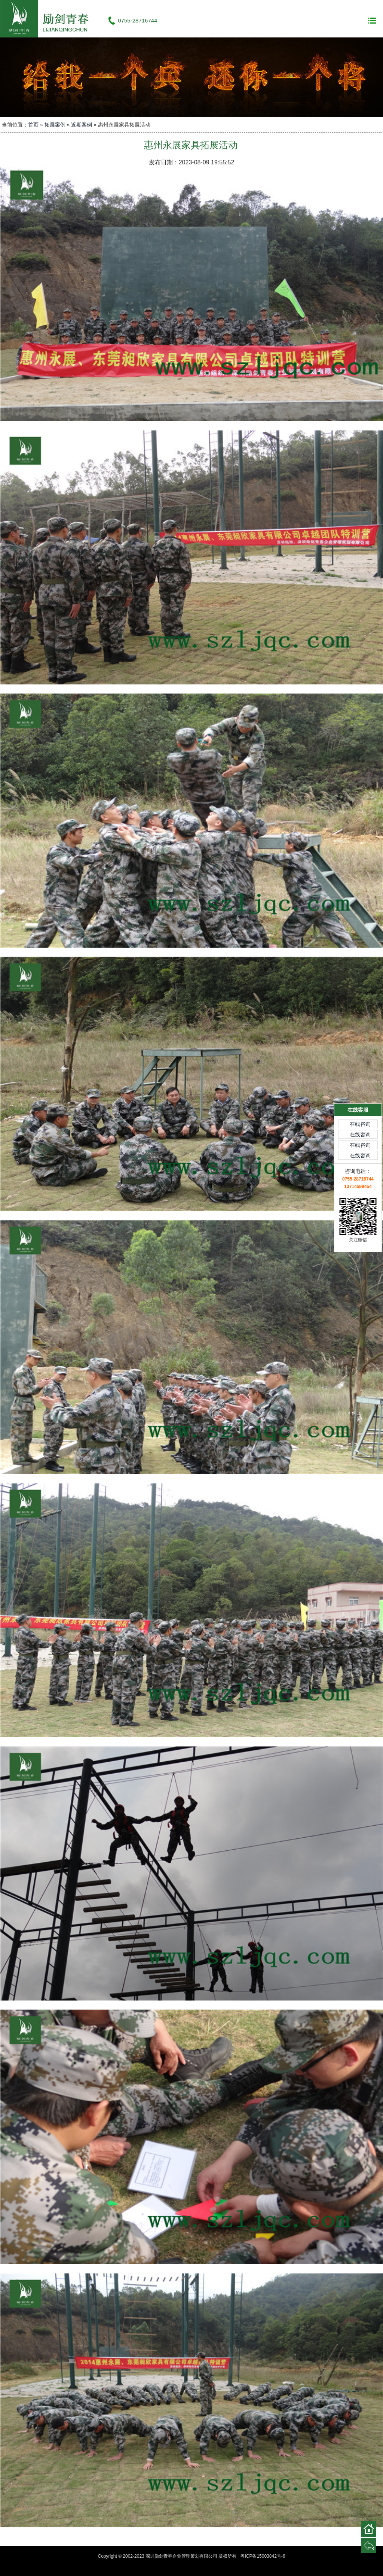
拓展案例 (55, 125)
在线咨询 (360, 1024)
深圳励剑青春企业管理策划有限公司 (48, 18)
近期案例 (81, 125)
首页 (33, 125)
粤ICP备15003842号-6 (262, 2556)
